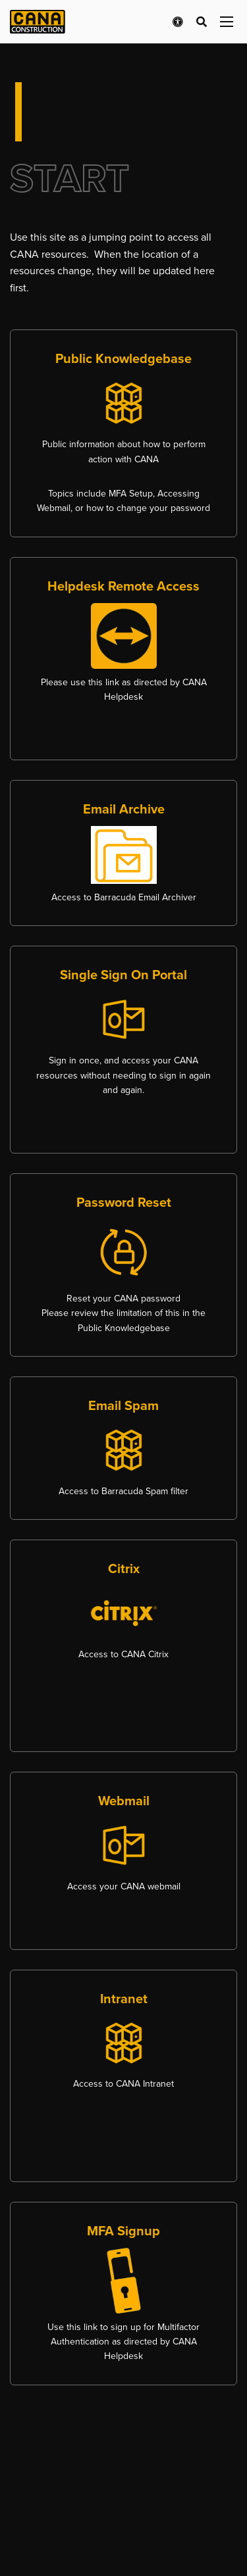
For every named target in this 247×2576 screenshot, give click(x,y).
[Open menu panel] (226, 21)
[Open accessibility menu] (178, 21)
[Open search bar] (201, 21)
